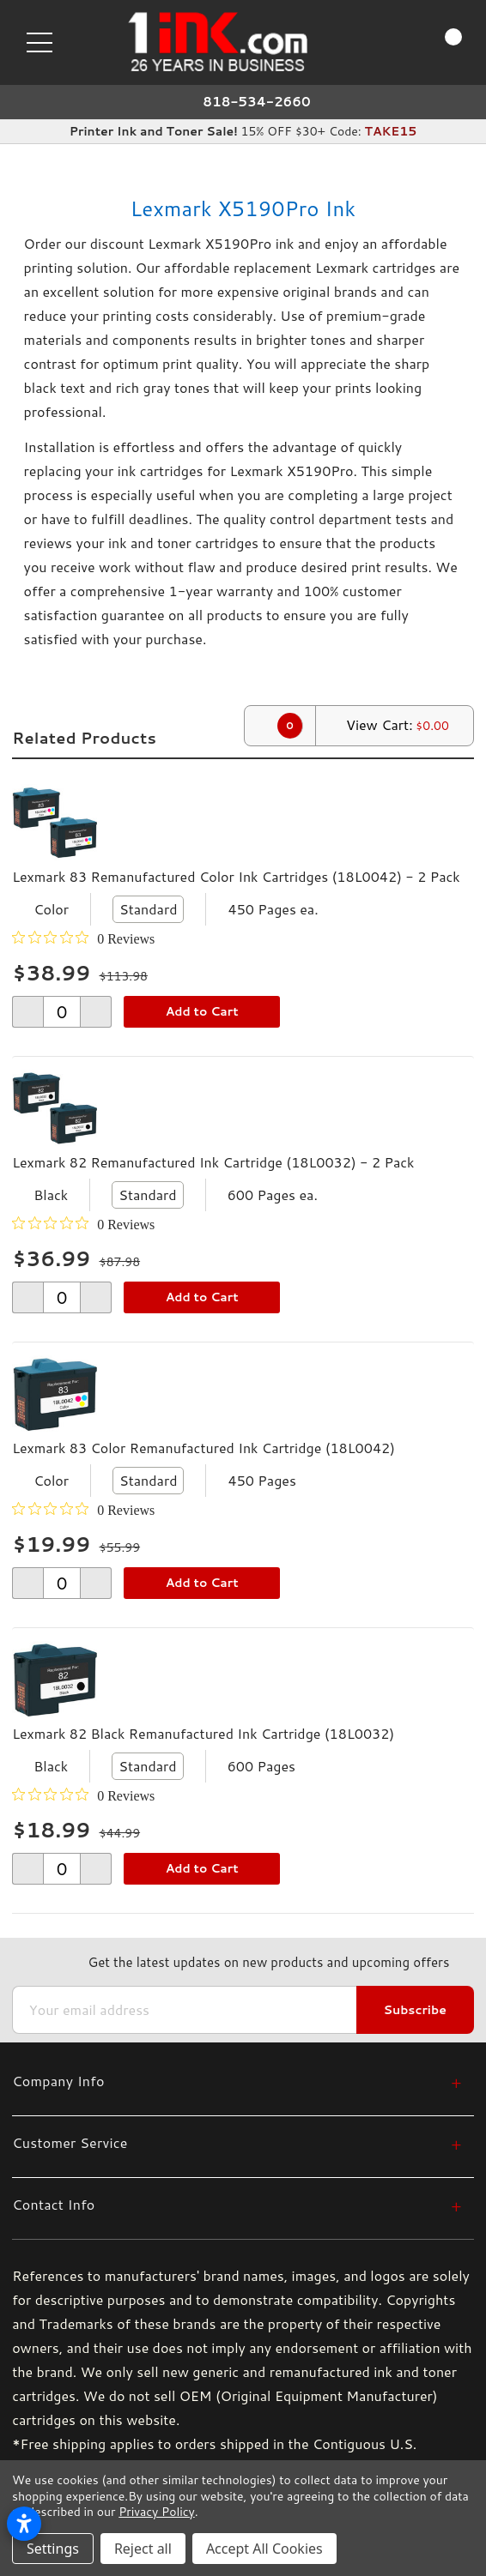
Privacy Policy (156, 2511)
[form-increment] (62, 1012)
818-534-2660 (257, 102)
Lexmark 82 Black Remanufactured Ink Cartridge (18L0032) (203, 1733)
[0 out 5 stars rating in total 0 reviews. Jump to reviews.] (83, 938)
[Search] (376, 40)
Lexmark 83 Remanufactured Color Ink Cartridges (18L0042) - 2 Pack (236, 876)
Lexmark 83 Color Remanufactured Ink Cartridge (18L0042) (203, 1447)
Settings (53, 2548)
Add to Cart (202, 1011)
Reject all (143, 2548)
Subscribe (415, 2009)
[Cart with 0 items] (438, 42)
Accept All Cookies (264, 2548)
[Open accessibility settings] (24, 2524)
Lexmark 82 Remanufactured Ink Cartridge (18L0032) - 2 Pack (213, 1162)
